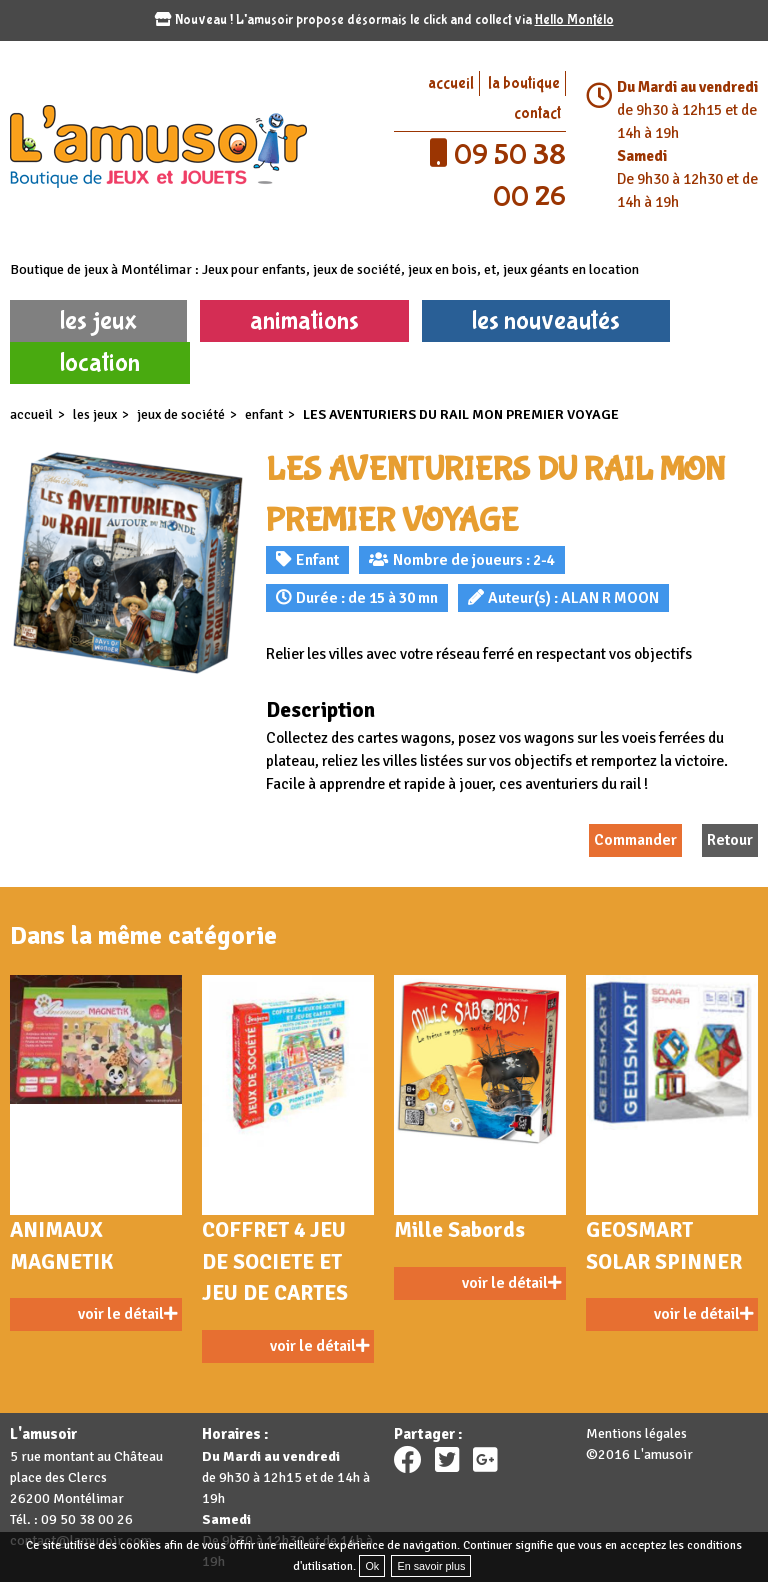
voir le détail (127, 1314)
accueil (451, 83)
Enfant (264, 414)
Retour (730, 840)
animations (304, 320)
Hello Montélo (574, 20)
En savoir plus (431, 1566)
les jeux (98, 320)
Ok (372, 1566)
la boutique (524, 83)
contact (537, 113)
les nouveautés (546, 320)
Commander (635, 840)
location (100, 362)
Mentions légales (636, 1433)
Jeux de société (181, 414)
